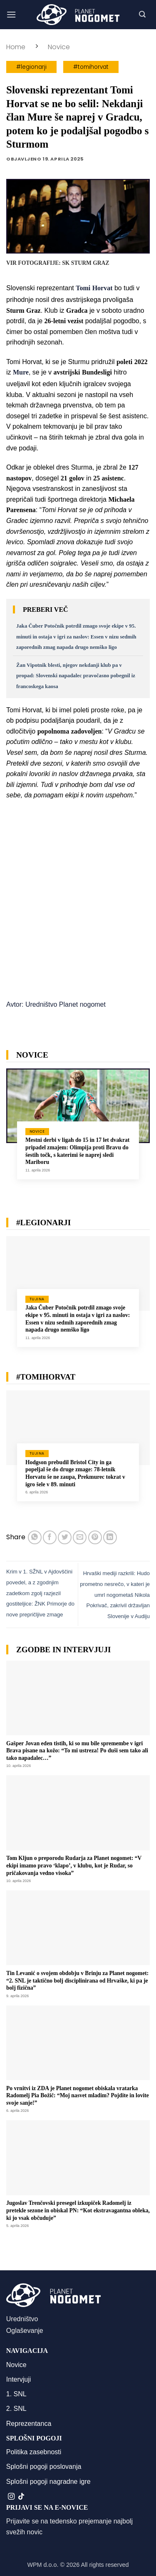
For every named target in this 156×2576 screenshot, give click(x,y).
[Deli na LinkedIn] (110, 1537)
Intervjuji (18, 2379)
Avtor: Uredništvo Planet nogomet (56, 1004)
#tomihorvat (91, 67)
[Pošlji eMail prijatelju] (80, 1537)
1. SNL (16, 2394)
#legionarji (31, 67)
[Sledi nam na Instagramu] (11, 2497)
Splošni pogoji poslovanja (44, 2466)
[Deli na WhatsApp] (35, 1537)
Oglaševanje (24, 2330)
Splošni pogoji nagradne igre (48, 2481)
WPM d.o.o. (42, 2564)
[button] (11, 14)
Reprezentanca (29, 2423)
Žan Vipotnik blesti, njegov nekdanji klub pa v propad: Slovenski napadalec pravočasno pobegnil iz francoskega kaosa (75, 675)
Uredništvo (22, 2318)
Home (15, 47)
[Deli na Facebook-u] (50, 1537)
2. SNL (16, 2408)
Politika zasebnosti (34, 2451)
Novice (59, 47)
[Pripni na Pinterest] (95, 1537)
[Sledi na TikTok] (21, 2497)
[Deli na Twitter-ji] (65, 1537)
